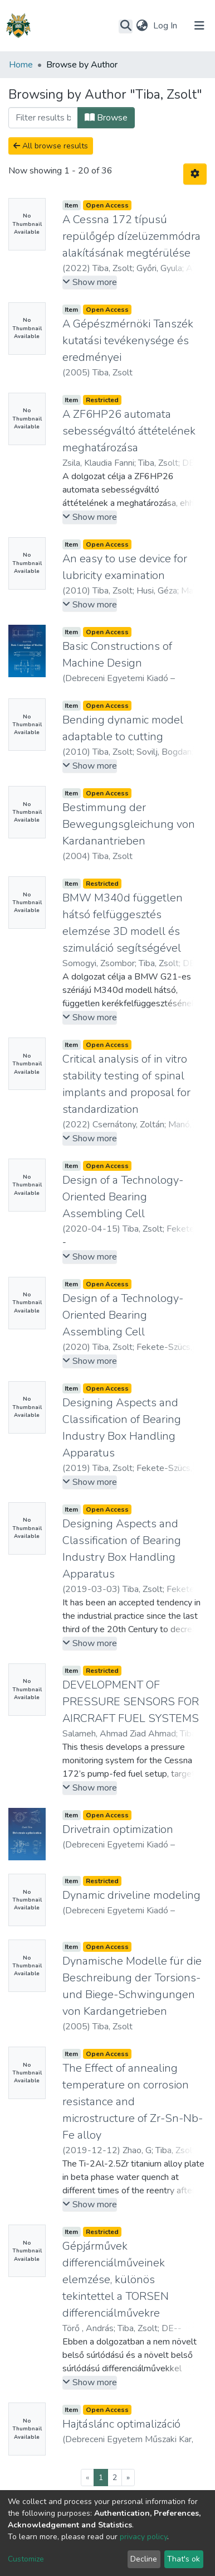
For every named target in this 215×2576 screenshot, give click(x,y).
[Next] (128, 2477)
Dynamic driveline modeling (131, 1895)
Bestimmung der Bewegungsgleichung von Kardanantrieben (128, 824)
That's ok (183, 2559)
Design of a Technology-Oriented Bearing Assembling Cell (122, 1197)
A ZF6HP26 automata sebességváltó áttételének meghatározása (129, 431)
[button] (142, 25)
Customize (26, 2559)
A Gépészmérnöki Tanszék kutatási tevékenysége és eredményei (127, 340)
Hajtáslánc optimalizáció (121, 2424)
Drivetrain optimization (117, 1829)
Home (21, 65)
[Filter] (43, 117)
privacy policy (143, 2536)
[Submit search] (126, 26)
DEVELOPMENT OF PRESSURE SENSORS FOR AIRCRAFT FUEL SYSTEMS (130, 1701)
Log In (166, 26)
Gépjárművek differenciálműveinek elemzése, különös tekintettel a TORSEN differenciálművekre (115, 2280)
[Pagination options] (195, 174)
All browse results (50, 146)
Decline (143, 2559)
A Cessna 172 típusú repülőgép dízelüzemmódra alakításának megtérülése (131, 236)
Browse (106, 118)
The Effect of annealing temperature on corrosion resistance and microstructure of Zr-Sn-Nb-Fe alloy (132, 2102)
